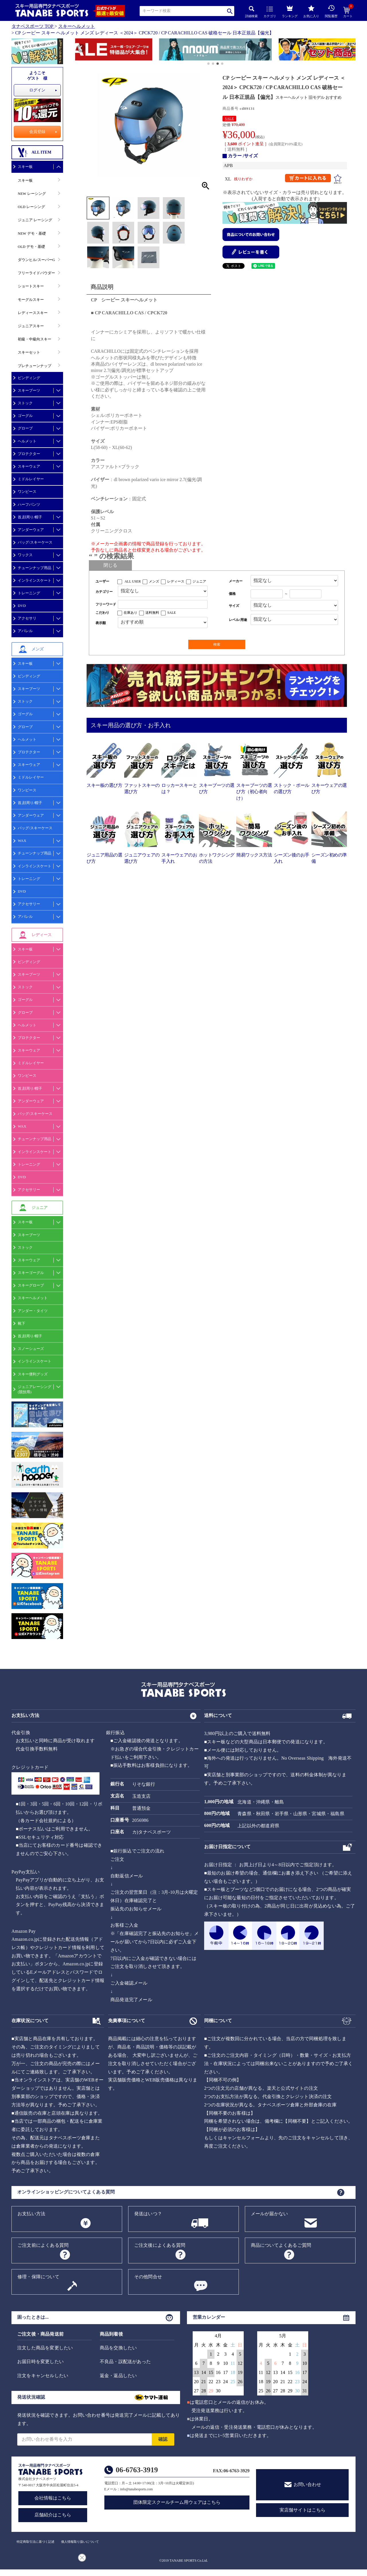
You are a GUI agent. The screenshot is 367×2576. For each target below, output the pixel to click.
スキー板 (25, 166)
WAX (22, 840)
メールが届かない (269, 2213)
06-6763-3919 (137, 2470)
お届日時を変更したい (40, 2361)
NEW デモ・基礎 (32, 233)
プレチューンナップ (34, 366)
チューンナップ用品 (34, 568)
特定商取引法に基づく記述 (35, 2541)
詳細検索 (251, 12)
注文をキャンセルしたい (42, 2375)
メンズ (154, 581)
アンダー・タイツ (33, 1311)
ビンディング (29, 378)
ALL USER (132, 581)
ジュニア (199, 581)
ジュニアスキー (31, 326)
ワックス (25, 555)
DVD (22, 605)
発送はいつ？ (148, 2213)
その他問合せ (148, 2276)
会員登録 (37, 132)
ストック (25, 403)
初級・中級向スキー (34, 339)
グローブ (25, 428)
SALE (229, 119)
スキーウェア (29, 466)
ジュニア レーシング (35, 220)
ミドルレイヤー (31, 479)
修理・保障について (38, 2276)
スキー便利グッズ (33, 1374)
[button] (78, 50)
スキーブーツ (29, 390)
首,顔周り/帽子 (30, 517)
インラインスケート (34, 580)
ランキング (290, 10)
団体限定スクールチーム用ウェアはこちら (176, 2502)
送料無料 (152, 613)
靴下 (21, 1323)
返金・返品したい (118, 2375)
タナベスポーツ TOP (32, 26)
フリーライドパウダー (36, 273)
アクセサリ (27, 618)
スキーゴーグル (31, 1273)
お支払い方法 (31, 2213)
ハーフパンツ (29, 504)
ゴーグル (25, 415)
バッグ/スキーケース (35, 542)
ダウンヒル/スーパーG (36, 260)
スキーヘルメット (76, 26)
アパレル (25, 631)
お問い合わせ (307, 2484)
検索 (230, 11)
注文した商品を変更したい (45, 2347)
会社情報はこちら (52, 2497)
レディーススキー (33, 313)
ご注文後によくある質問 (159, 2245)
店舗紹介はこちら (52, 2514)
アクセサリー (29, 904)
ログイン (37, 90)
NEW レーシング (32, 193)
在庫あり (130, 613)
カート (348, 12)
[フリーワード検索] (163, 604)
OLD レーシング (31, 207)
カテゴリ (269, 12)
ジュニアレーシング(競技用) (34, 1389)
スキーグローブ (31, 1285)
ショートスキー (31, 286)
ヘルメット (27, 441)
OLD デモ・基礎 (31, 246)
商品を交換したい (118, 2347)
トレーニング (29, 593)
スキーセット (29, 352)
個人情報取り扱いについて (80, 2541)
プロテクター (29, 454)
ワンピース (27, 491)
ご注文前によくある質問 (43, 2245)
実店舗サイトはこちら (302, 2510)
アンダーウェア (31, 530)
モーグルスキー (31, 299)
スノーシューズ (31, 1348)
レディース (175, 581)
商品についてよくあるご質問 (281, 2245)
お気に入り (311, 11)
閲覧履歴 (331, 11)
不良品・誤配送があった (125, 2361)
